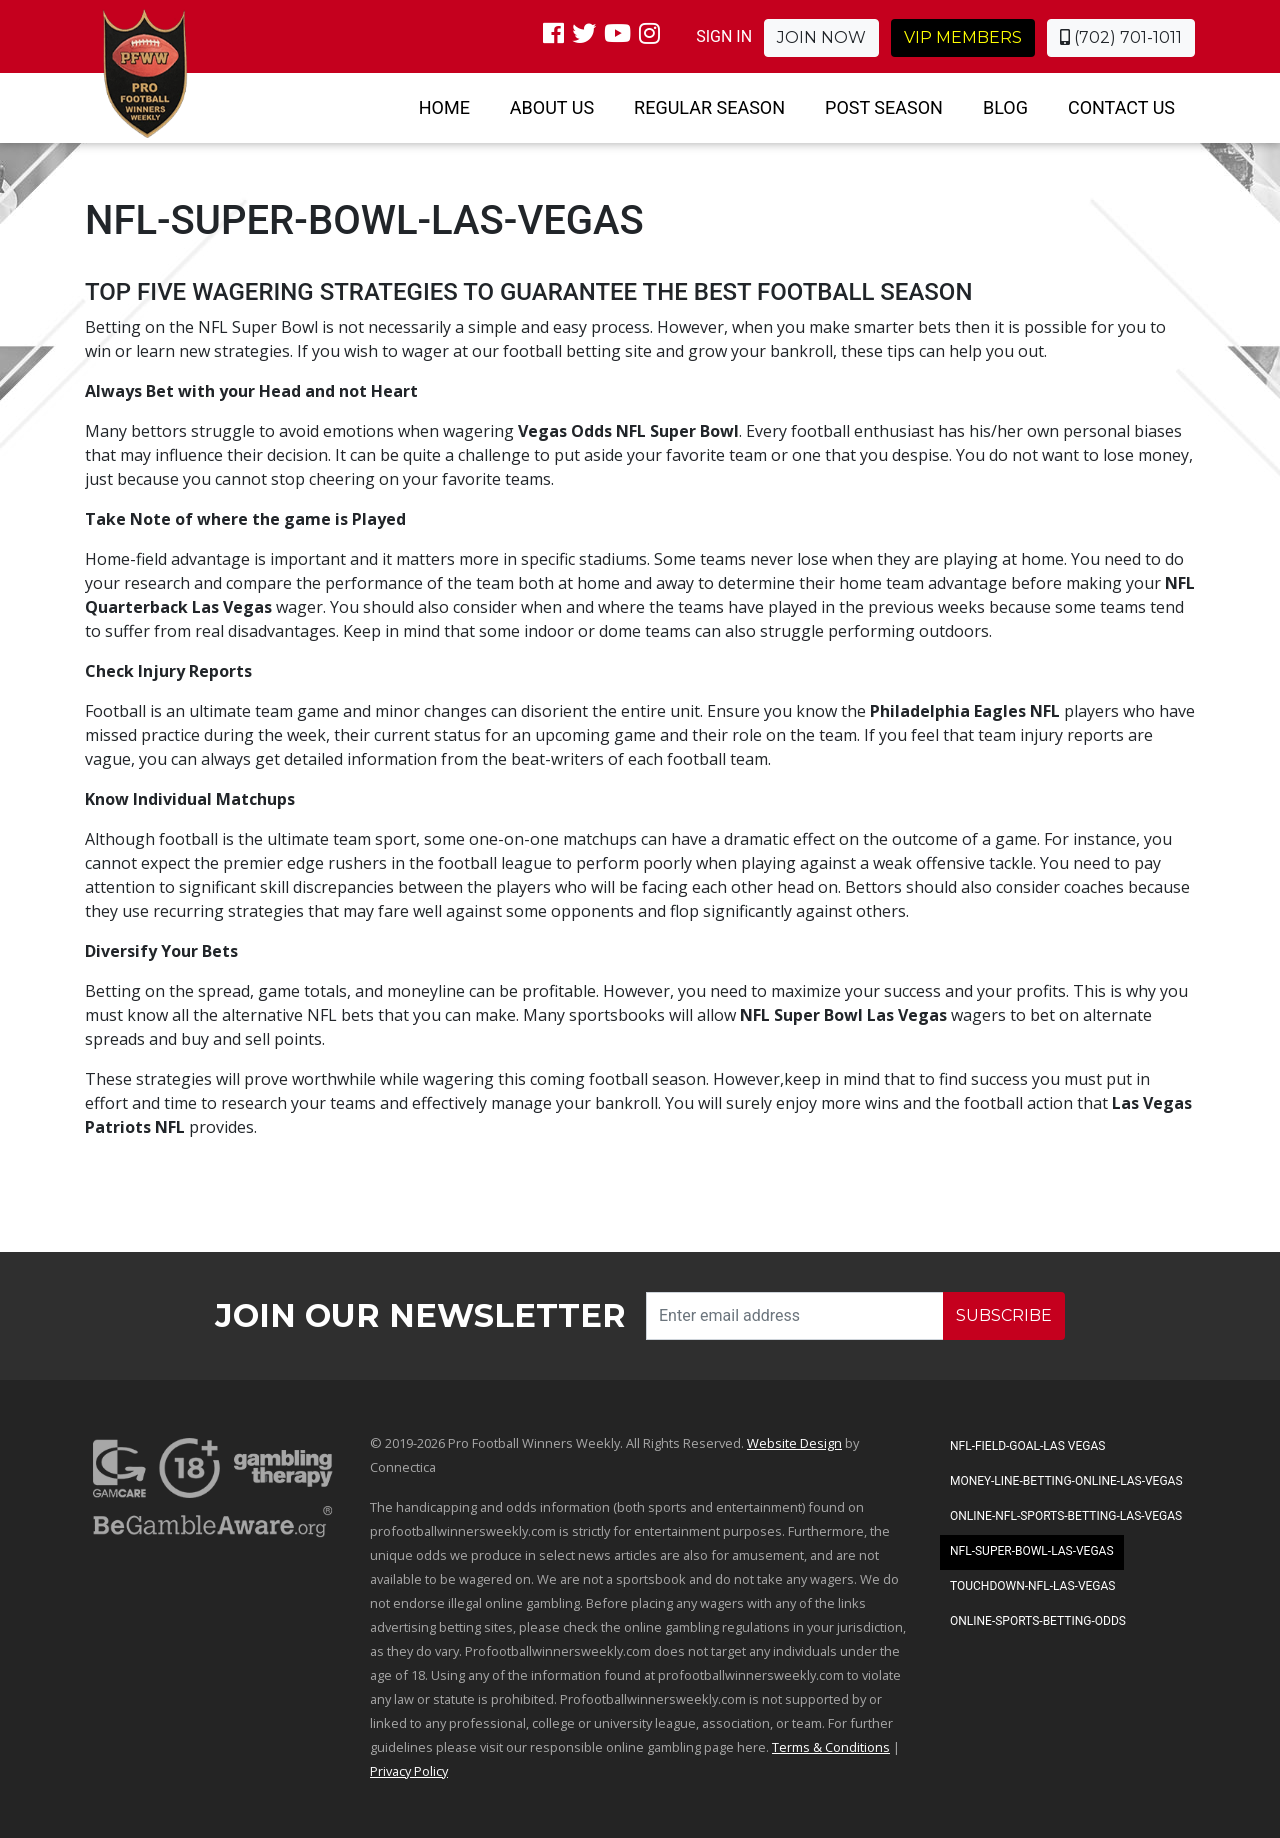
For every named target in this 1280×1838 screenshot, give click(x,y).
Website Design (794, 1443)
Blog (1005, 107)
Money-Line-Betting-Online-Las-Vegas (1066, 1481)
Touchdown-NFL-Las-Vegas (1032, 1586)
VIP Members (963, 37)
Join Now (821, 37)
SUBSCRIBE (1004, 1315)
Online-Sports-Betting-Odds (1038, 1621)
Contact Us (1121, 107)
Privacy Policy (409, 1771)
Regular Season (709, 107)
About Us (552, 107)
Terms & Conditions (831, 1747)
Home (444, 107)
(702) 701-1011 (1121, 37)
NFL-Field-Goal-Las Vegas (1027, 1446)
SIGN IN (724, 36)
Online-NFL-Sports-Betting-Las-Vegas (1066, 1516)
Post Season (884, 107)
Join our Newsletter (420, 1315)
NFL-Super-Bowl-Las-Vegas (1032, 1551)
